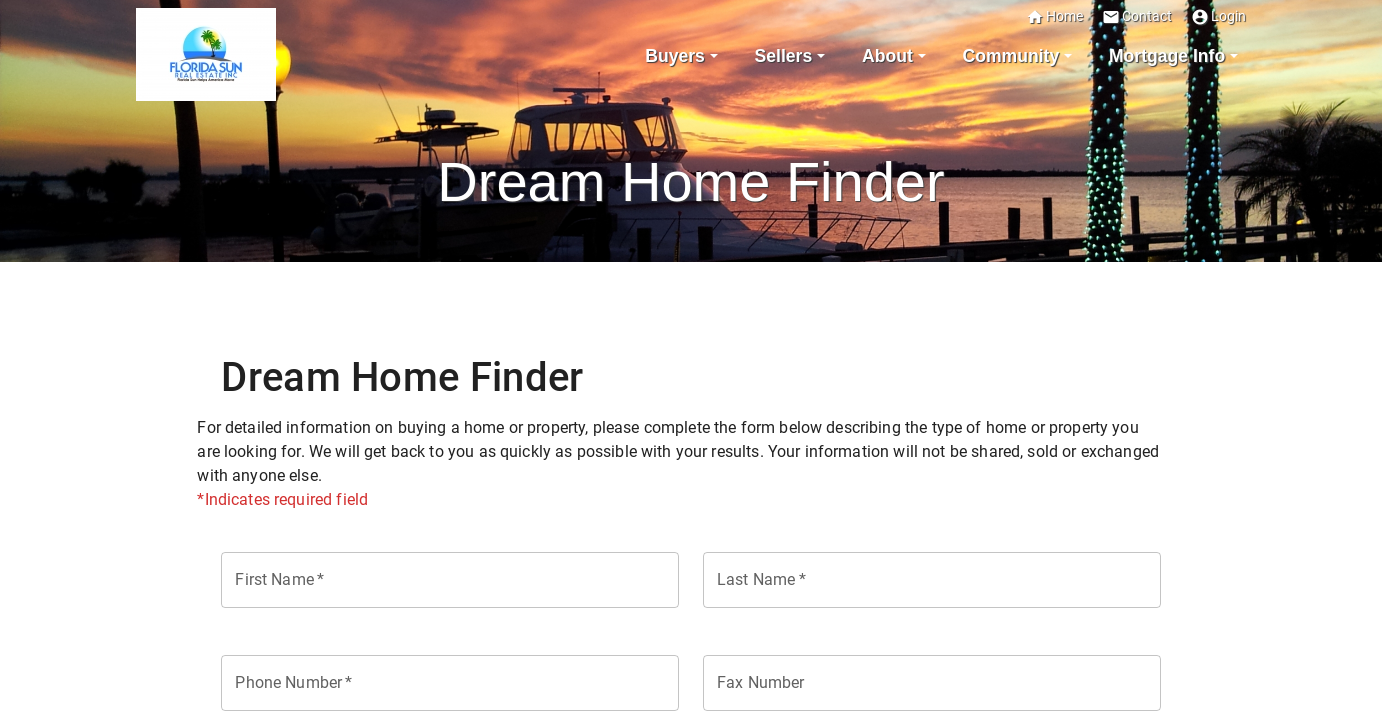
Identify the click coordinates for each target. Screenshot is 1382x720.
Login (1218, 16)
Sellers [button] (784, 56)
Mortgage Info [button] (1167, 56)
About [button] (887, 56)
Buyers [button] (675, 56)
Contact (1137, 16)
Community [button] (1010, 56)
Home (1054, 16)
